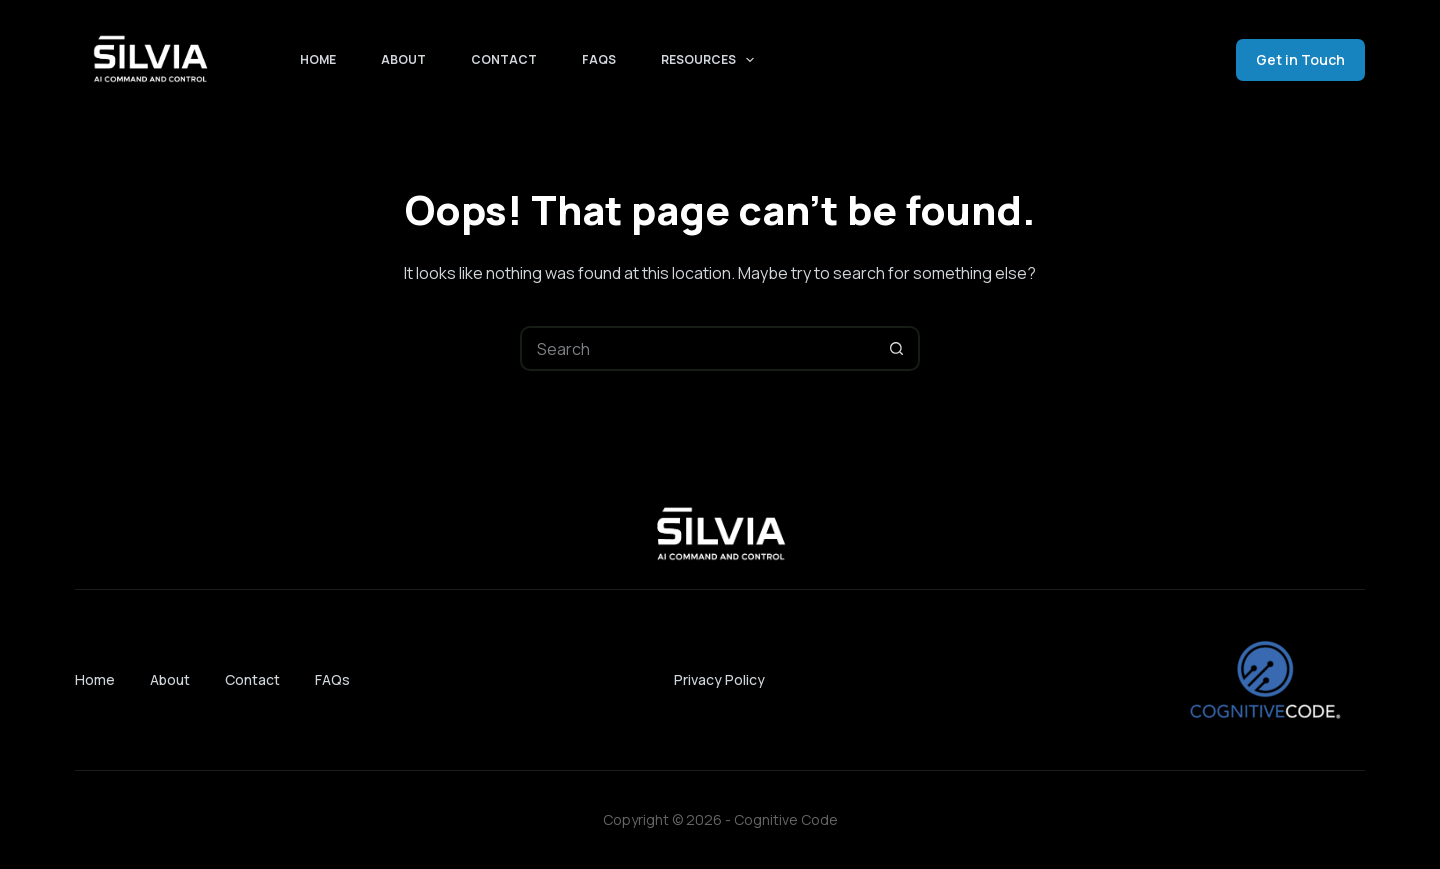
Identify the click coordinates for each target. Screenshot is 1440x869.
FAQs (599, 59)
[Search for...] (697, 348)
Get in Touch (1300, 59)
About (403, 59)
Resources (711, 60)
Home (318, 59)
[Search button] (897, 348)
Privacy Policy (719, 679)
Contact (504, 59)
